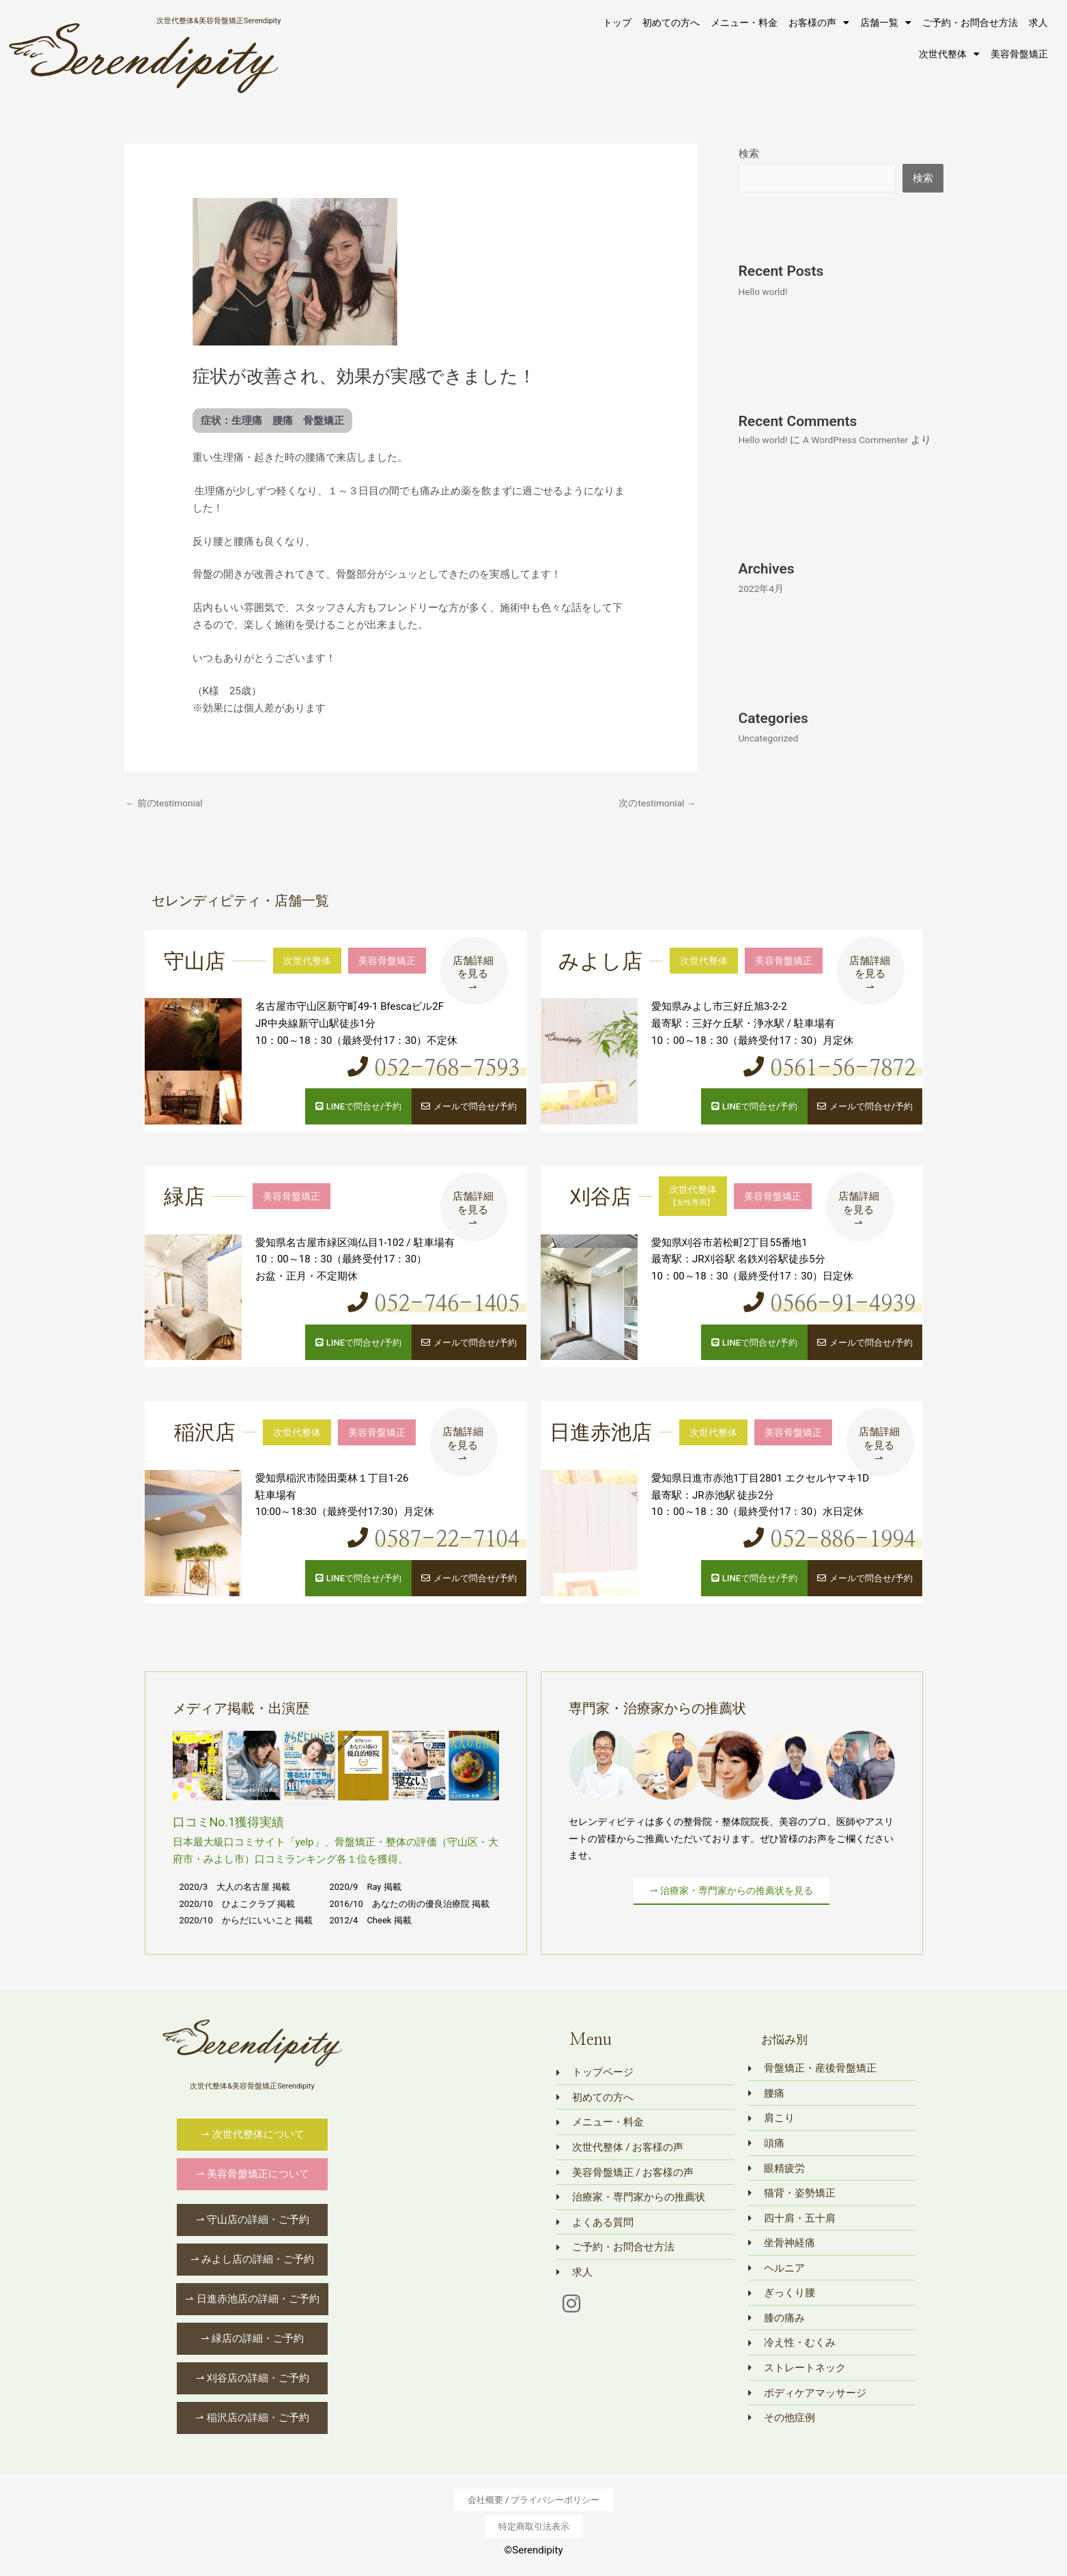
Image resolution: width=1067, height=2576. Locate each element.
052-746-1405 (435, 1303)
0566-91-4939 (830, 1303)
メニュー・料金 (744, 22)
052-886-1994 (830, 1538)
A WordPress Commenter (865, 441)
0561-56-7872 (830, 1070)
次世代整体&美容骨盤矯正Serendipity (218, 19)
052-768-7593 (435, 1070)
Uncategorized (771, 758)
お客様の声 (818, 22)
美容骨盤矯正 (1019, 53)
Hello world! (766, 292)
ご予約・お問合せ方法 (970, 22)
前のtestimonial (168, 803)
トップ (617, 22)
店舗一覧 (885, 22)
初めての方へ (671, 22)
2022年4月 (763, 608)
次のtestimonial (654, 803)
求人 (1038, 22)
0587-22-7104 (435, 1538)
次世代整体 (949, 54)
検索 (749, 153)
